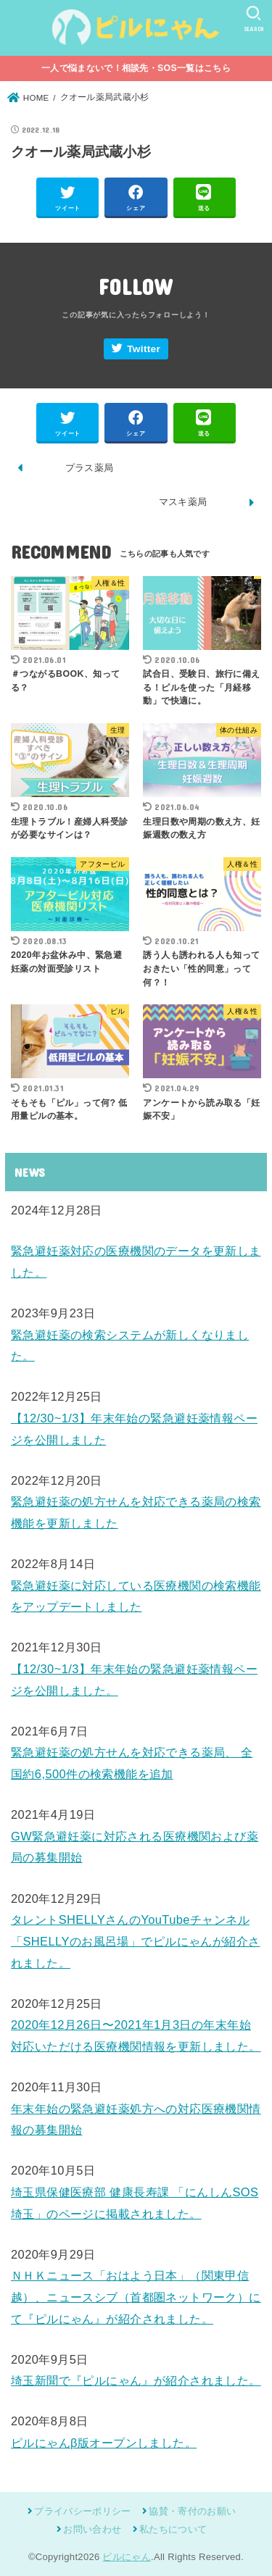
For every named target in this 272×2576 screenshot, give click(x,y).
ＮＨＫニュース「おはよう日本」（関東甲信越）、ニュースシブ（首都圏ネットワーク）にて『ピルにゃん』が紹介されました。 (136, 2297)
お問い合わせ (92, 2529)
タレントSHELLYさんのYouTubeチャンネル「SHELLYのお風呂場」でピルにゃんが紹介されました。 (135, 1941)
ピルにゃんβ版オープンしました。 (104, 2442)
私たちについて (173, 2529)
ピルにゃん (126, 2556)
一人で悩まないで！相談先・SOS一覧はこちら (136, 68)
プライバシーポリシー (82, 2511)
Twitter (143, 348)
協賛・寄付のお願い (192, 2511)
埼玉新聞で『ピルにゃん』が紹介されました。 (136, 2380)
